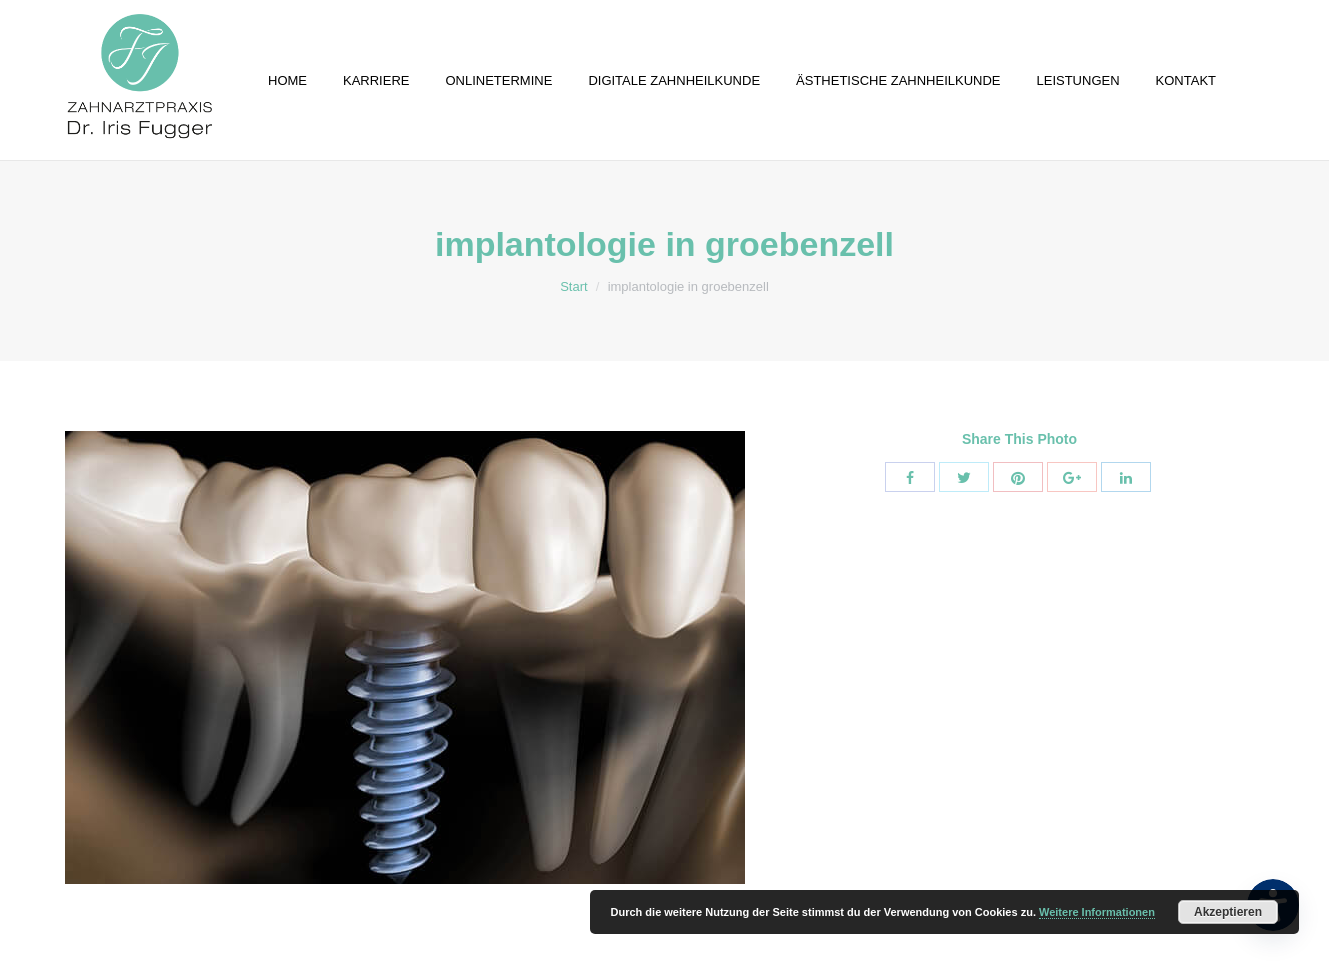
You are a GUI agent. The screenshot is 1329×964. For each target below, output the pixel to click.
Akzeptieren (1228, 912)
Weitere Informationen (1097, 912)
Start (573, 286)
